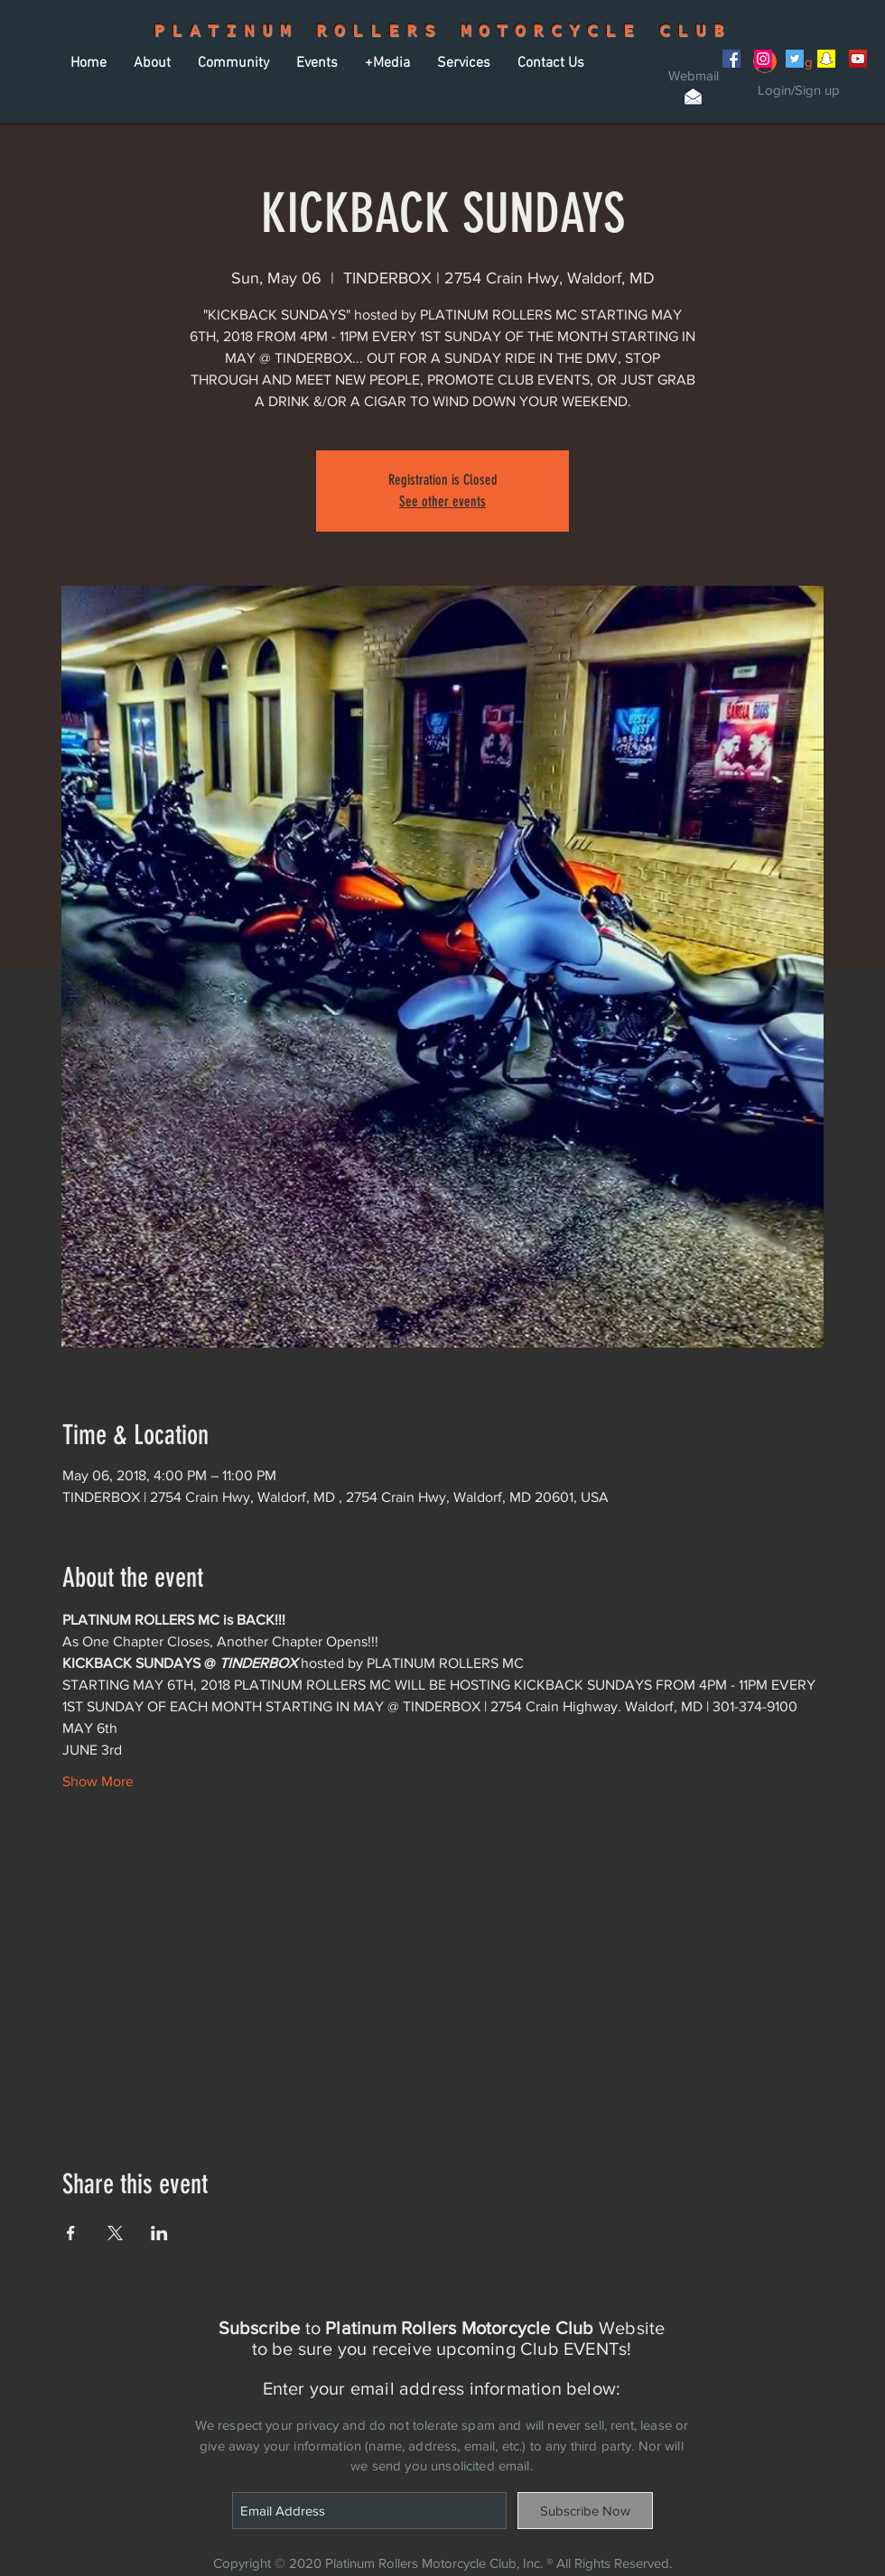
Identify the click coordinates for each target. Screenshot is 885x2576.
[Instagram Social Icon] (763, 59)
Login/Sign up (799, 89)
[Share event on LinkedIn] (159, 2233)
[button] (152, 63)
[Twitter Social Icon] (795, 59)
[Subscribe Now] (585, 2510)
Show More (98, 1781)
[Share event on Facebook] (70, 2233)
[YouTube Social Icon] (858, 59)
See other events (442, 501)
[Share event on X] (115, 2233)
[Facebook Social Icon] (731, 59)
